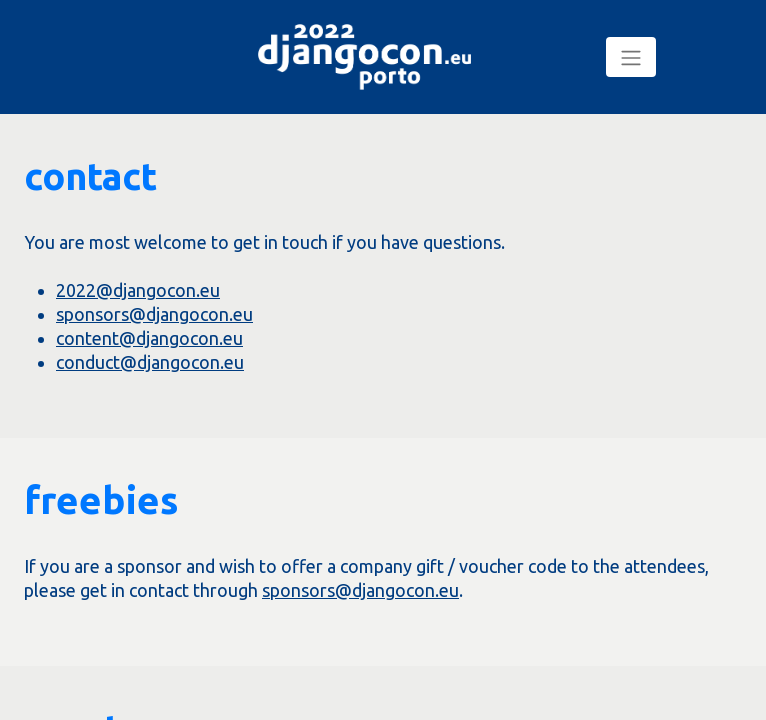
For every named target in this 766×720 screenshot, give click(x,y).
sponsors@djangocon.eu (154, 314)
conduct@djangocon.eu (150, 362)
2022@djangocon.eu (138, 290)
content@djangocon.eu (149, 338)
